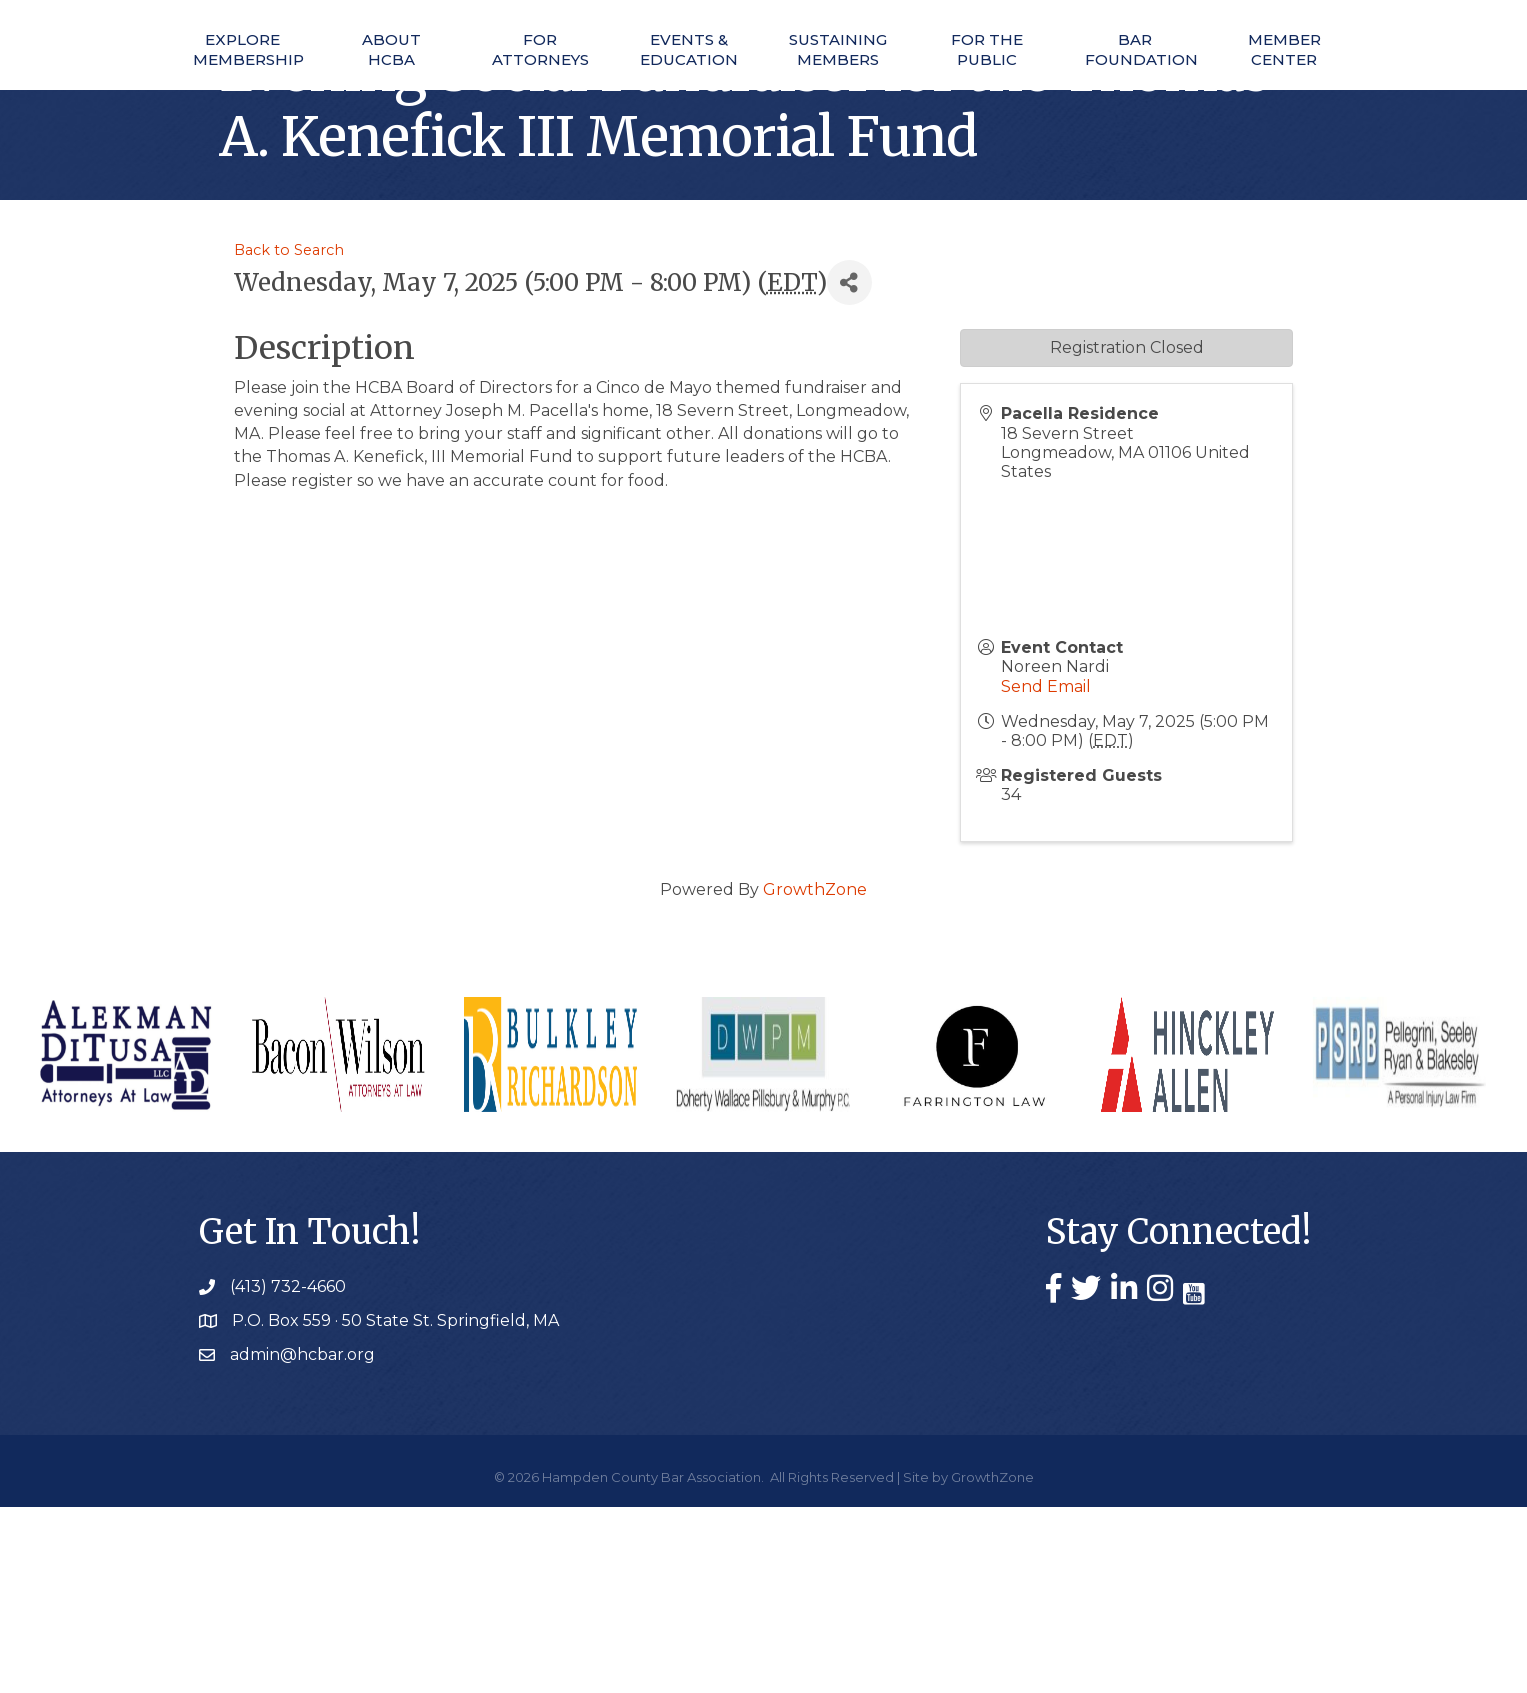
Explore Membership (212, 90)
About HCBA (340, 90)
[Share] (849, 469)
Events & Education (596, 90)
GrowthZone (815, 1075)
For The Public (1059, 90)
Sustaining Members (931, 90)
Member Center (1314, 90)
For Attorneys (467, 90)
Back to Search (289, 436)
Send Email (1046, 872)
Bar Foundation (1187, 90)
